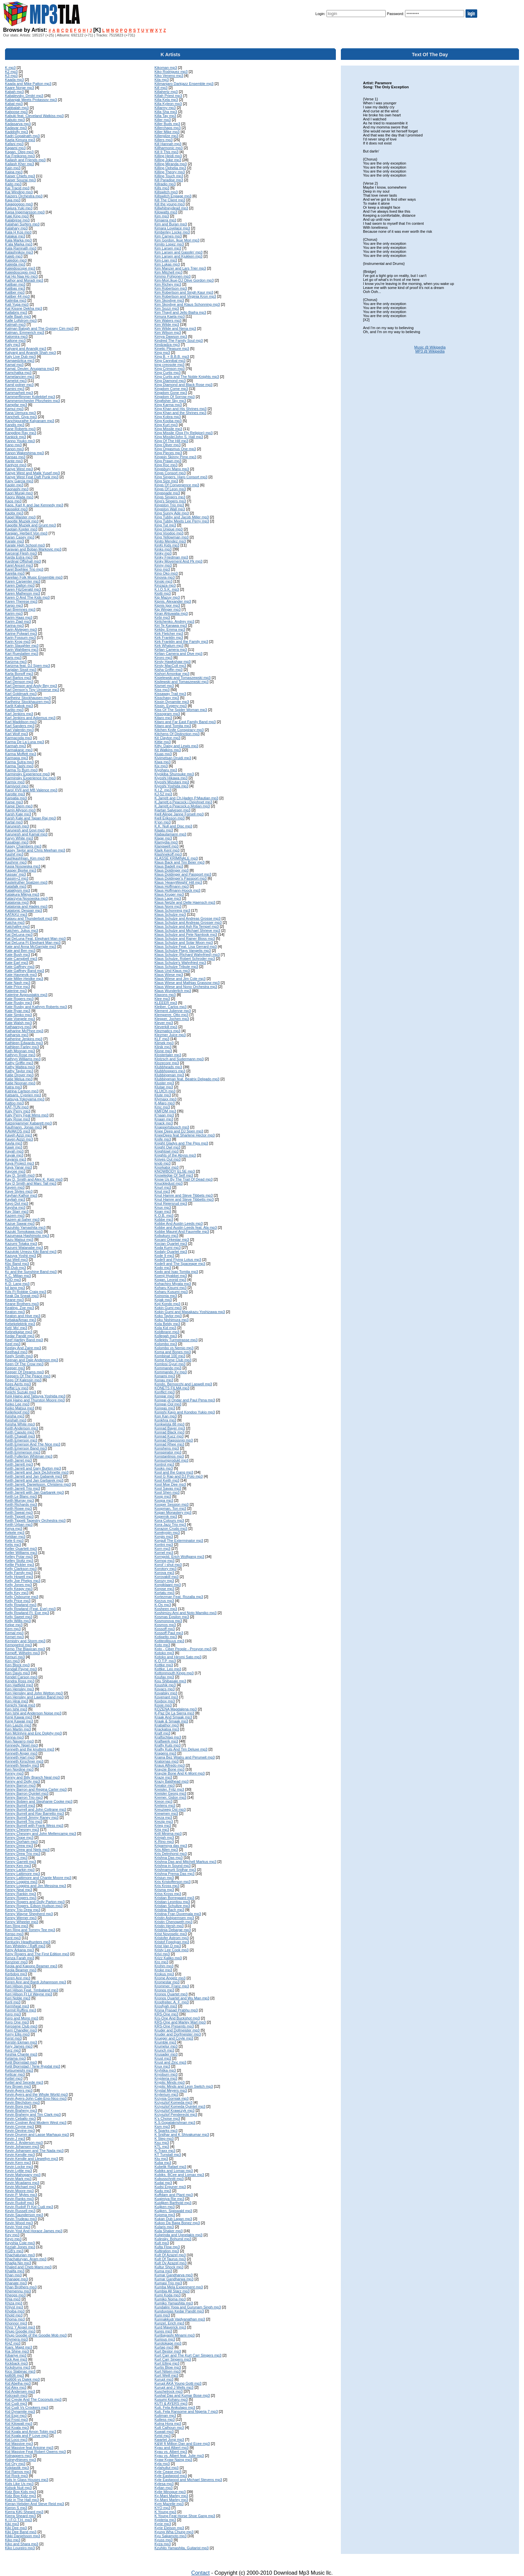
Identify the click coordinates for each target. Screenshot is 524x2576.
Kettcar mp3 (15, 2074)
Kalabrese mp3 (17, 220)
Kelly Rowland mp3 (20, 1605)
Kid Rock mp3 (16, 2476)
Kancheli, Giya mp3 (21, 417)
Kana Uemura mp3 (20, 413)
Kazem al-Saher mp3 (22, 1219)
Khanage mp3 (16, 2279)
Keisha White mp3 (20, 1424)
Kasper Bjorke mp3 (20, 870)
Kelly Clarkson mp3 (21, 1569)
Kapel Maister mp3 (20, 517)
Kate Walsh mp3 (18, 1023)
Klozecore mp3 (166, 1063)
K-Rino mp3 (164, 1842)
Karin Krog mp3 (17, 641)
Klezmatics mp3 (167, 1031)
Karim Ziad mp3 (18, 621)
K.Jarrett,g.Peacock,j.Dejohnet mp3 (183, 802)
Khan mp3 (13, 2275)
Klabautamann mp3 (170, 834)
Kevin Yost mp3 (17, 2227)
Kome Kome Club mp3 (172, 1360)
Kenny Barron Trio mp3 (24, 1797)
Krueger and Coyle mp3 (173, 2038)
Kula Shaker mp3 (168, 2231)
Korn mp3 (162, 1549)
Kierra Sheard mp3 (20, 2516)
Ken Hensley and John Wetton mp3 (34, 1693)
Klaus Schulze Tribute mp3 (176, 967)
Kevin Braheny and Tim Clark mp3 (33, 2114)
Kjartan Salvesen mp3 (172, 810)
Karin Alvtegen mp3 (21, 629)
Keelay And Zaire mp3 (23, 1348)
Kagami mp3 (15, 148)
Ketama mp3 (15, 2058)
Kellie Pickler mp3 (19, 1565)
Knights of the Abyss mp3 (175, 1155)
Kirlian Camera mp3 (170, 650)
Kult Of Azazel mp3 (170, 2255)
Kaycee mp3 (15, 1171)
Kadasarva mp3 (18, 124)
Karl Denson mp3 (19, 682)
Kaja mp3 (12, 200)
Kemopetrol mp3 (18, 1645)
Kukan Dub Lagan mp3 (173, 2219)
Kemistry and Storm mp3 (25, 1641)
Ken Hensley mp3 (19, 1689)
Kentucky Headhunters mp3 (27, 1942)
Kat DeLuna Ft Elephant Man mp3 (32, 942)
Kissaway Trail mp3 (170, 694)
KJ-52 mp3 (163, 794)
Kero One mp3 (17, 2022)
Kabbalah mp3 (17, 108)
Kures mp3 (163, 2331)
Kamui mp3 (14, 409)
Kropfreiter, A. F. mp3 (171, 2002)
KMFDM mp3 (165, 1111)
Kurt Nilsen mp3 (167, 2371)
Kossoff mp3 (164, 1629)
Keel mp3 (12, 1344)
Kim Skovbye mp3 (169, 300)
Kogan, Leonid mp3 (170, 1280)
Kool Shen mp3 (166, 1492)
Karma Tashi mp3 (19, 766)
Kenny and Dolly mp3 (22, 1781)
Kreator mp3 (164, 1785)
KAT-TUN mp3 (17, 1107)
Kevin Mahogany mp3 (22, 2175)
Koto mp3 (162, 1645)
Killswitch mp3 (166, 192)
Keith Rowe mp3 (18, 1508)
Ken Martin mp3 (18, 1729)
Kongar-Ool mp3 (167, 1404)
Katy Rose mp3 (17, 1119)
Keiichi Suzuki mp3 (20, 1392)
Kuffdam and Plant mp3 (173, 2195)
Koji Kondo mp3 (167, 1304)
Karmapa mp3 (16, 758)
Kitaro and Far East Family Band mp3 (185, 722)
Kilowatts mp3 (165, 212)
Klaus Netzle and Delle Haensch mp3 (184, 902)
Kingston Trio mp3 (169, 505)
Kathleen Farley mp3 (22, 1047)
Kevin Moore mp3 (19, 2191)
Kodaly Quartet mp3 (170, 1252)
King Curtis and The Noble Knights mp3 (186, 377)
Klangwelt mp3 (166, 846)
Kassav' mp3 (15, 874)
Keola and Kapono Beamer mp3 (31, 1966)
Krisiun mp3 (164, 1878)
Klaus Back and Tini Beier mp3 (179, 862)
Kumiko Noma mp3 (170, 2299)
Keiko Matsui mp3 (19, 1408)
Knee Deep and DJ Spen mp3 (178, 1131)
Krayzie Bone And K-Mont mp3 (179, 1773)
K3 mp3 (11, 76)
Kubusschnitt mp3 (168, 2179)
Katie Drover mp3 (19, 1075)
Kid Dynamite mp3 (20, 2411)
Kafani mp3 (14, 144)
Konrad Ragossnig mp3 (173, 1440)
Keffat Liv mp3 (16, 1388)
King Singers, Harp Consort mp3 (180, 477)
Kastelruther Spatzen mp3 (26, 882)
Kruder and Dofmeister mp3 (177, 2030)
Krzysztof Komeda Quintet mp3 (179, 2106)
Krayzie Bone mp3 (169, 1769)
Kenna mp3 (14, 1737)
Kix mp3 (161, 766)
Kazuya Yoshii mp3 (20, 1256)
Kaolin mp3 (14, 485)
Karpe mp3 (14, 802)
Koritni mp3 (163, 1545)
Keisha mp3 (14, 1416)
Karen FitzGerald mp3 (23, 589)
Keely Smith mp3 (19, 1356)
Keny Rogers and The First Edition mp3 (37, 1954)
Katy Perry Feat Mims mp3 (26, 1115)
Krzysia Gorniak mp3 (171, 2098)
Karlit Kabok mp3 (19, 706)
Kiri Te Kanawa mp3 (170, 625)
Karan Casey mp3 (19, 537)
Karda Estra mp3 (19, 557)
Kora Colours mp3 (169, 1520)
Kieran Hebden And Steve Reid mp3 (34, 2504)
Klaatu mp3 (163, 830)
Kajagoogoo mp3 (19, 204)
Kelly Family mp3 (19, 1573)
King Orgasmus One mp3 (175, 449)
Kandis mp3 (14, 425)
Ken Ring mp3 (16, 1926)
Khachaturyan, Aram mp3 (25, 2259)
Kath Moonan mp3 (20, 1051)
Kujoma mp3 (164, 2215)
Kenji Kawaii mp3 (19, 1721)
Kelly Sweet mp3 (18, 1617)
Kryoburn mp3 (165, 2074)
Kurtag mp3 (163, 2347)
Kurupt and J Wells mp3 (173, 2387)
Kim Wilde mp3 (166, 324)
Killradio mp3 (165, 184)
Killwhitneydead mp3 (171, 208)
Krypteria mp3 (165, 2078)
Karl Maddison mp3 (21, 722)
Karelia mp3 (15, 573)
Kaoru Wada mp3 (19, 497)
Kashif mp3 (14, 854)
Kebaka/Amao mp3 (20, 1320)
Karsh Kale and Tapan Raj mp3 (30, 818)
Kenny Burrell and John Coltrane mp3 (35, 1809)
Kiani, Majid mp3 (18, 2347)
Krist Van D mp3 (167, 1946)
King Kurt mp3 (166, 425)
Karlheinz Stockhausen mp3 (28, 698)
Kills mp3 (161, 188)
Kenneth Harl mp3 (20, 1757)
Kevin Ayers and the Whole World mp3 (36, 2094)
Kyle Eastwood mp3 (170, 2476)
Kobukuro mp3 (166, 1235)
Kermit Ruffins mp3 (20, 2010)
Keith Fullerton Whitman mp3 (28, 1456)
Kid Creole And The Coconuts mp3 (33, 2399)
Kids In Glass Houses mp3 (26, 2480)
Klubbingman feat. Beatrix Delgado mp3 (186, 1079)
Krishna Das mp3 (168, 1858)
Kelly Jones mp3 (18, 1585)
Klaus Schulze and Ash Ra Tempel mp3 (186, 926)
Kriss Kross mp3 (167, 1894)
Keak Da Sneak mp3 (22, 1296)
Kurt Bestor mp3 (167, 2351)
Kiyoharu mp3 (165, 770)
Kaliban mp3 (15, 284)
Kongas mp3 (164, 1408)
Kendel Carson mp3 (21, 1677)
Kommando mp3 (167, 1368)
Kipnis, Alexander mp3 (172, 601)
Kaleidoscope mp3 (20, 268)
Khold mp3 (14, 2315)
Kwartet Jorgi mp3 (169, 2440)
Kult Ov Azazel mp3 (170, 2263)
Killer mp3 (162, 120)
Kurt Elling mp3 (166, 2363)
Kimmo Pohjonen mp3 (172, 276)
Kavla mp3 (13, 1143)
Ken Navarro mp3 (19, 1741)
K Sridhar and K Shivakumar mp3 (181, 2135)
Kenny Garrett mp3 (20, 1862)
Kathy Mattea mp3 (20, 1067)
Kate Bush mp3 (17, 955)
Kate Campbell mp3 (21, 959)
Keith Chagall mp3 (20, 1436)
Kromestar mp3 (166, 1982)
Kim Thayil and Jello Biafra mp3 (180, 312)
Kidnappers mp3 (18, 2456)
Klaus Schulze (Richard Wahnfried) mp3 (187, 955)
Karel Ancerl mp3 (19, 565)
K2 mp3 (11, 72)
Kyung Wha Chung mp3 (173, 2532)
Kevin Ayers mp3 (18, 2090)
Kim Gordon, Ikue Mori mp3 (177, 240)
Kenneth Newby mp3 (22, 1765)
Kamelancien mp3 (19, 377)
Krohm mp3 (163, 1966)
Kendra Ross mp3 (19, 1681)
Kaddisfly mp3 (16, 132)
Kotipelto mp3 (165, 1637)
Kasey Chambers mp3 (23, 846)
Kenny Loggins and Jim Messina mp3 (35, 1886)
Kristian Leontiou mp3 (172, 1902)
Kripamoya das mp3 (170, 1846)
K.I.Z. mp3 (162, 790)
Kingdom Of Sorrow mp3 (174, 397)
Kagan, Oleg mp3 (19, 152)
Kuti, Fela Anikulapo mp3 (174, 2407)
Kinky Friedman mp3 (171, 557)
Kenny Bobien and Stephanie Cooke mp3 (39, 1801)
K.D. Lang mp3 (17, 1284)
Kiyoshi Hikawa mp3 (170, 778)
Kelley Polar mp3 (19, 1557)
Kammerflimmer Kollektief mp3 (30, 397)
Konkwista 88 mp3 (169, 1424)
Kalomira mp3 (16, 336)
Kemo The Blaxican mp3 (25, 1649)
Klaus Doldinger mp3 (171, 870)
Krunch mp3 (164, 2050)
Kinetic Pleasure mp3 (171, 348)
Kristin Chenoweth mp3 (173, 1922)
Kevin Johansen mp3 (22, 2147)
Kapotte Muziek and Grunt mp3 (30, 525)
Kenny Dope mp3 (19, 1838)
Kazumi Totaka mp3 (21, 1244)
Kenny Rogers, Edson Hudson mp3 (33, 1906)
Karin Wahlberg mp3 (21, 650)
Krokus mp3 (164, 1974)
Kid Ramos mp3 (18, 2472)
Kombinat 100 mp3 (169, 1356)
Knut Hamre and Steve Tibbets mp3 (183, 1195)
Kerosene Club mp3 (21, 2026)
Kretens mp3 (164, 1805)
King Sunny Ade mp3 (171, 513)
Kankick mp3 (15, 437)
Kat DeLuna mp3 (19, 934)
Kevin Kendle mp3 (20, 2155)
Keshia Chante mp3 (21, 2054)
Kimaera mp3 (165, 220)
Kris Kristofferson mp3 (172, 1882)
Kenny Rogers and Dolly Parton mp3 (35, 1902)
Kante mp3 (14, 461)
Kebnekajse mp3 (18, 1332)
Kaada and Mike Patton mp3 (28, 84)
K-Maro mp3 (164, 1103)
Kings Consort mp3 (170, 473)
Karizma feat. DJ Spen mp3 (27, 666)
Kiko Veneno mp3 (168, 76)
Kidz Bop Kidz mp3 (20, 2496)
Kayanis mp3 (15, 1159)
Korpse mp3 (164, 1589)
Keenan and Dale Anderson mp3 (31, 1360)
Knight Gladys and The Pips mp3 (181, 1143)
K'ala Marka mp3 (18, 244)
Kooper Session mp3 (171, 1504)
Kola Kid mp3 (165, 1328)
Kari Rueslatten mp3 (21, 654)
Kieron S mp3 (16, 2508)
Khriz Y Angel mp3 (20, 2327)
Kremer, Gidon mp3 (170, 1797)
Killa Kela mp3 (166, 100)
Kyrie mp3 (162, 2524)
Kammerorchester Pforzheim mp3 (32, 401)
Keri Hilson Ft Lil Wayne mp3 (28, 1994)
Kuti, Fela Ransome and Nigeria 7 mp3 (186, 2411)
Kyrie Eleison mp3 (169, 2528)
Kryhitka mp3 (165, 2070)
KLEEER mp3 (165, 1003)
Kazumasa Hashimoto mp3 (27, 1235)
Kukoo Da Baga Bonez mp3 (177, 2223)
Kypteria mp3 (165, 2520)
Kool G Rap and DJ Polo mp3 (178, 1476)
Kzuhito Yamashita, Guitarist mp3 (181, 2548)
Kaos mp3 (13, 501)
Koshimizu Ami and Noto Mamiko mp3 (185, 1613)
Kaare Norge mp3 (19, 88)
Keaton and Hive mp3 (22, 1316)
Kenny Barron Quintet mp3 (26, 1793)
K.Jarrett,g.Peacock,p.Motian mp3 (182, 806)
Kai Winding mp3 (19, 192)
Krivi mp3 (162, 1954)
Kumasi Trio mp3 (168, 2283)
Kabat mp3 (14, 104)
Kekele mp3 (14, 1532)
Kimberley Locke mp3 (172, 232)
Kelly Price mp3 (17, 1601)
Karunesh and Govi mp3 (25, 830)
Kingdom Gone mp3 (170, 393)
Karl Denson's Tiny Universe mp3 (32, 690)
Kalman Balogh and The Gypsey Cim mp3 (39, 328)
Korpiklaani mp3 (167, 1585)
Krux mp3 (162, 2066)
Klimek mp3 (163, 1043)
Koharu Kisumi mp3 (170, 1288)
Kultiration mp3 (166, 2251)
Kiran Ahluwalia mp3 (171, 613)
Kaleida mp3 (15, 264)
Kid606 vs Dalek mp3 (22, 2379)
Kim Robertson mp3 (170, 288)
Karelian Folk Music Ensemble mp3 (33, 577)
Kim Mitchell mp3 (168, 272)
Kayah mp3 (14, 1151)
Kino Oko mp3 (166, 573)
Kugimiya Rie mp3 (169, 2199)
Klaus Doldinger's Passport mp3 (180, 878)
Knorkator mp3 (166, 1167)
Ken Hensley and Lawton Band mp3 (34, 1697)
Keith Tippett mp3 (19, 1516)
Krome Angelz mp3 (169, 1978)
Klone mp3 (163, 1051)
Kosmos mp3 (165, 1625)
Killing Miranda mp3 (170, 164)
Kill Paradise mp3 (168, 180)
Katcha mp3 (15, 922)
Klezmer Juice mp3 (170, 1035)
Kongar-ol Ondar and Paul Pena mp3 (184, 1400)
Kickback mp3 (16, 2363)
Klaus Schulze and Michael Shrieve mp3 (187, 930)
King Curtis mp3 (167, 373)
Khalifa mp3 (14, 2271)
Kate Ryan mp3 (17, 1011)
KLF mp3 (161, 1039)
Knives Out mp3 (167, 1159)
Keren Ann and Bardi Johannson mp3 (35, 1982)
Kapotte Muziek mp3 (21, 521)
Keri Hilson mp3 (18, 1986)
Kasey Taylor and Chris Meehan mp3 (35, 850)
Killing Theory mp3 (169, 172)
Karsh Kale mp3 (18, 814)
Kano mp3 (13, 445)
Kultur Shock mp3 (168, 2267)
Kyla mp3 (162, 2464)
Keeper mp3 (15, 1368)
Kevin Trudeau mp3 (21, 2219)
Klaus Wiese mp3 (168, 975)
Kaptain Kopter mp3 (21, 529)
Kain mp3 (12, 168)
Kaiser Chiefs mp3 (20, 176)
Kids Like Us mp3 (19, 2484)
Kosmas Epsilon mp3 (171, 1617)
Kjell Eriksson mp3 (169, 818)
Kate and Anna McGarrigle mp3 (30, 947)
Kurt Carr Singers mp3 (172, 2359)
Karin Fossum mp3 (20, 637)
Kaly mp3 (12, 344)
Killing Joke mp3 (167, 160)
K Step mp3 (163, 2139)
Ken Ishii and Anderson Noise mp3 (33, 1713)
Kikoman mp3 (165, 68)
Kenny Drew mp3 (19, 1846)
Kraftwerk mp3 (166, 1741)
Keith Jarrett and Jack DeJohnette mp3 (37, 1472)
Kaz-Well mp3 (16, 1260)
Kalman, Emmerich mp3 (24, 332)
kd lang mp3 (15, 1288)
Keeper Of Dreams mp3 (24, 1372)
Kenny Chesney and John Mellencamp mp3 (40, 1833)
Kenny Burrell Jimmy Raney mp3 (31, 1817)
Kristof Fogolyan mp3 (171, 1942)
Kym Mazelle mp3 (168, 2504)
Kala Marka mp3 (18, 240)
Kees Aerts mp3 (18, 1384)
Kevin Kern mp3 (18, 2163)
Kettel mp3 (14, 2078)
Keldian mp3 (15, 1536)
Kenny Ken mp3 (18, 1866)
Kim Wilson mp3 (167, 332)
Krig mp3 (161, 1829)
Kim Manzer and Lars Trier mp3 (180, 268)
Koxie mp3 (163, 1705)
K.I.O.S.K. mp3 (166, 589)
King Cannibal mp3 (169, 361)
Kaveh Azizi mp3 (18, 1135)
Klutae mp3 (163, 1087)
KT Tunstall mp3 (167, 2155)
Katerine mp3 (16, 991)
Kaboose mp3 (16, 112)
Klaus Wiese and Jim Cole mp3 (180, 979)
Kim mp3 (161, 216)
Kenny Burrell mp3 (20, 1805)
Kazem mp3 (15, 1215)
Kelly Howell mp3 (19, 1577)
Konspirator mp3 (167, 1452)
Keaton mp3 (15, 1312)
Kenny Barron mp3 (20, 1785)
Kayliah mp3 (15, 1199)
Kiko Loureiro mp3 (20, 2548)
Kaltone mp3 (15, 340)
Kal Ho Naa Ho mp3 (21, 276)
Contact (200, 2573)
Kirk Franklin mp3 (168, 637)
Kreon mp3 (163, 1801)
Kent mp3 (13, 1938)
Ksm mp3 (162, 2126)
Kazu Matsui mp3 (19, 1239)
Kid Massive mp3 (19, 2444)
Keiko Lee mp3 (17, 1404)
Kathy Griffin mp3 (19, 1063)
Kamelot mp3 (16, 381)
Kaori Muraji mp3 (19, 493)
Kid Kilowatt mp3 (18, 2423)
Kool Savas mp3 (167, 1488)
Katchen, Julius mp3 (21, 930)
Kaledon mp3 (16, 260)
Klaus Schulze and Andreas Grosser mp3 (188, 922)
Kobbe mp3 (163, 1219)
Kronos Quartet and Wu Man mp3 (181, 1998)
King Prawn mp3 (167, 461)
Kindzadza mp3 (167, 344)
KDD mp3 (13, 1280)
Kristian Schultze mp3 (172, 1906)
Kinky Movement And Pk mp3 (178, 561)
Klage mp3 (163, 838)
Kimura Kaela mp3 (169, 316)
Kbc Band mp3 (17, 1264)
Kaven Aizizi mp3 (19, 1139)
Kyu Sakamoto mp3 (170, 2536)
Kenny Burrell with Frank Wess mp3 (34, 1825)
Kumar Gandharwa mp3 (173, 2279)
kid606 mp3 (14, 2375)
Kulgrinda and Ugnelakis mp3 (178, 2235)
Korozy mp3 (164, 1581)
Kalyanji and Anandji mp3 (25, 348)
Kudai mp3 (163, 2183)
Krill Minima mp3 (167, 1833)
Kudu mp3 (162, 2191)
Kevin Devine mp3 (20, 2130)
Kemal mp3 (14, 1633)
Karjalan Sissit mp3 (20, 670)
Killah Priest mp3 (168, 96)
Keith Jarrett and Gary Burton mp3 (33, 1468)
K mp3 (10, 68)
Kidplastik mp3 (17, 2468)
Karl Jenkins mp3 (19, 714)
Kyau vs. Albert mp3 (170, 2452)
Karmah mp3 (15, 746)
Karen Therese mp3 (21, 601)
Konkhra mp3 (165, 1420)
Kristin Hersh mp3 (168, 1926)
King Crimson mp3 (169, 369)
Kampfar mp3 (16, 405)
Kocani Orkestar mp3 (171, 1239)
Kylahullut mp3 (166, 2468)
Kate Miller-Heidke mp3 (24, 979)
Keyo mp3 (13, 2239)
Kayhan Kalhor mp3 (21, 1195)
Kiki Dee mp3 (16, 2528)
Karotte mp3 (15, 794)
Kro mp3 (161, 1962)
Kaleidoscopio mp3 (20, 272)
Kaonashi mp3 (16, 489)
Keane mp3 (14, 1300)
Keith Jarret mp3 (18, 1460)
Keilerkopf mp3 (17, 1412)
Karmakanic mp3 (19, 750)
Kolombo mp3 (165, 1344)
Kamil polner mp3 (19, 385)
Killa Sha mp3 (165, 112)
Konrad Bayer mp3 (169, 1428)
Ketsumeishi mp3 (19, 2070)
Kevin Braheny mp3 (21, 2110)
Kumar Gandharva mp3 (173, 2275)
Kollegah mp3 (165, 1336)
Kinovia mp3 (164, 577)
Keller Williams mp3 (21, 1553)
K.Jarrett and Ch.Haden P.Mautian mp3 (186, 798)
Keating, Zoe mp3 (19, 1308)
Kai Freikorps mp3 (20, 156)
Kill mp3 (160, 88)
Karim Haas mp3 (18, 617)
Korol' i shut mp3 (168, 1565)
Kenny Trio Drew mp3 (22, 1910)
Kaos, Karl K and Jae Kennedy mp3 (34, 505)
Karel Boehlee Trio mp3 (24, 569)
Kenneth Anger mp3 (21, 1753)
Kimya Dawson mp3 (170, 336)
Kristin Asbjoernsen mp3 (174, 1918)
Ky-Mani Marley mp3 (171, 2496)
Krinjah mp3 (164, 1838)
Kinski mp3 (163, 581)
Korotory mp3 (165, 1569)
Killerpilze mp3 (166, 136)
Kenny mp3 (14, 1773)
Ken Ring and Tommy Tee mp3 (30, 1930)
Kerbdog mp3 (16, 1974)
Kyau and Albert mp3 (171, 2448)
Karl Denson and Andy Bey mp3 (31, 686)
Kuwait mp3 (163, 2432)
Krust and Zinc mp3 (170, 2062)
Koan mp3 (162, 1211)
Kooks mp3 (163, 1468)
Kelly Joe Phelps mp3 (22, 1581)
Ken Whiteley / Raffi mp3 (25, 1946)
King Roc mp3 (165, 465)
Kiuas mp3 (163, 754)
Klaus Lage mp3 (167, 898)
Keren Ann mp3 (17, 1978)
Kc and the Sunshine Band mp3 (31, 1272)
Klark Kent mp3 (166, 850)
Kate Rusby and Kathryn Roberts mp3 (36, 1007)
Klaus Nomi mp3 (167, 906)
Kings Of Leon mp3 (170, 489)
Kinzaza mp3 (165, 585)
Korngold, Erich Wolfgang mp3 (179, 1557)
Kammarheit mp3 (19, 393)
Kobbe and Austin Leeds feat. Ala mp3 (185, 1227)
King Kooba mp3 (167, 421)
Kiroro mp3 (163, 658)
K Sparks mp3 (165, 2130)
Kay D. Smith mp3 (20, 1175)
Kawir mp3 (13, 1147)
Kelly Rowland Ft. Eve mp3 (27, 1613)
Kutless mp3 (164, 2419)
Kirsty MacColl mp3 (170, 666)
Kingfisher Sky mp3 (170, 401)
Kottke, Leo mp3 (167, 1669)
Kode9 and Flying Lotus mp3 (177, 1260)
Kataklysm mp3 (17, 890)
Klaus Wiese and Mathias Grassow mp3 (187, 983)
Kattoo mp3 (14, 1103)
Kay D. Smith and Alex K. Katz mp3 (33, 1179)
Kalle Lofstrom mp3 (21, 320)
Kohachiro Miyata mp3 (172, 1284)
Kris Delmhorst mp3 (170, 1854)
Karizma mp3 (16, 662)
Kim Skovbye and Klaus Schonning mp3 (187, 304)
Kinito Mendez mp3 (170, 541)
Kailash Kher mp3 (19, 164)
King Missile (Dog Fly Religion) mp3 (183, 433)
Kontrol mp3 (164, 1464)
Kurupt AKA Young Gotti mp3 (178, 2383)
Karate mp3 (14, 541)
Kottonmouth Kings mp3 (173, 1673)
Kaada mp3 (14, 80)
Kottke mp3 (163, 1665)
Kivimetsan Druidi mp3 (172, 758)
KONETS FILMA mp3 (171, 1388)
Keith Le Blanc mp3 (21, 1496)
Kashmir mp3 (16, 862)
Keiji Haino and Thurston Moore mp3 (35, 1400)
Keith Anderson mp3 (21, 1428)
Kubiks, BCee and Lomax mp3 (179, 2175)
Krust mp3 (162, 2058)
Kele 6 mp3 (14, 1541)
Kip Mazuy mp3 (167, 597)
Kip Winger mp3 (167, 609)
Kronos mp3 (164, 1990)
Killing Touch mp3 (168, 176)
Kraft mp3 (162, 1733)
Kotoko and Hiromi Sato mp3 (178, 1657)
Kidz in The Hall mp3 (22, 2500)
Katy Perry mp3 (17, 1111)
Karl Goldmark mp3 (21, 694)
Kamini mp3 (14, 389)
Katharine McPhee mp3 (24, 1031)
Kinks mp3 (162, 549)
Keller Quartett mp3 (21, 1549)
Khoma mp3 (15, 2319)
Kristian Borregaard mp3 (174, 1898)
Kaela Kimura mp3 (20, 140)
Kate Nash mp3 (17, 983)
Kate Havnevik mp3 (21, 975)
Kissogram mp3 (167, 714)
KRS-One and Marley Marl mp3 (180, 2022)
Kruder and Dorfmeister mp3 (177, 2034)
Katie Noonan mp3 (20, 1083)
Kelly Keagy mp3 (19, 1589)
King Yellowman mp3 (171, 537)
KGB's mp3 (14, 2251)
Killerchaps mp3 (167, 128)
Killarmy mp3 (165, 108)
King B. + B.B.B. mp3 (171, 357)
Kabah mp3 (14, 92)
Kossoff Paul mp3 (168, 1633)
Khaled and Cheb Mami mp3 (28, 2267)
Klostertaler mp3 (167, 1055)
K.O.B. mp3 (163, 1215)
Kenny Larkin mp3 (20, 1870)
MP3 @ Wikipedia (430, 351)
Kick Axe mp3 (16, 2359)
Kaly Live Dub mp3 (20, 357)
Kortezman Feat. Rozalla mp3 (178, 1597)
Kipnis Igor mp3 (167, 605)
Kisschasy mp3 (166, 698)
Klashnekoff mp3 (168, 854)
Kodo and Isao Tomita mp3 (176, 1272)
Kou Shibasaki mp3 (170, 1681)
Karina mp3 (14, 625)
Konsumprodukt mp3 (171, 1460)
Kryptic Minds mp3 (169, 2082)
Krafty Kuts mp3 (167, 1745)
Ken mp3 (12, 1661)
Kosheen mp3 (165, 1609)
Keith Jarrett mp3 (19, 1464)
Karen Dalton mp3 (20, 585)
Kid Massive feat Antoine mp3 (29, 2448)
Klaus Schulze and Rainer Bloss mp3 (184, 938)
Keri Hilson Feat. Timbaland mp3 (31, 1990)
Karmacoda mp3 (18, 738)
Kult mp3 (161, 2243)
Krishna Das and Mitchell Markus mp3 (185, 1862)
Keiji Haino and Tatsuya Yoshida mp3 (35, 1396)
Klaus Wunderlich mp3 (172, 991)
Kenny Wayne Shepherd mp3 (29, 1914)
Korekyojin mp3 (167, 1532)
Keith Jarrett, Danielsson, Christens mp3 (38, 1484)
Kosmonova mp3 (168, 1621)
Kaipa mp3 (14, 172)
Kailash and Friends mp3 (25, 160)
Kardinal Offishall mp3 (23, 561)
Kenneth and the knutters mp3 (29, 1749)
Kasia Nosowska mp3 (22, 866)
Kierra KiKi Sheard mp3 (24, 2512)
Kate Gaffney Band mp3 (24, 971)
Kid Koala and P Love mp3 (26, 2436)
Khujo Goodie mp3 (20, 2331)
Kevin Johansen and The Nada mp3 (34, 2151)
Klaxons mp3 (165, 995)
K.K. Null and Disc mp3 (173, 826)
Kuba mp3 (162, 2163)
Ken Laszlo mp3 (18, 1725)
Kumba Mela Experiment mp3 (178, 2287)
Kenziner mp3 (16, 1962)
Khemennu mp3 (18, 2291)
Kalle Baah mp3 (18, 316)
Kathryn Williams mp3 (22, 1059)
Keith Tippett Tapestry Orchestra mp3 (35, 1520)
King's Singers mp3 (170, 501)
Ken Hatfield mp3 (19, 1685)
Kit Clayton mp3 (167, 738)
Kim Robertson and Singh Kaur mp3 (183, 292)
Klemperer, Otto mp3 (171, 1015)
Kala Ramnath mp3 (20, 248)
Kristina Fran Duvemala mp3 (177, 1914)
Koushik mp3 (165, 1685)
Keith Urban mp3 (19, 1524)
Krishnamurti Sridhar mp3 (175, 1870)
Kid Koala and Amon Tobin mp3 (30, 2432)
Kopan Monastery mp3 (172, 1512)
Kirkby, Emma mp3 (169, 629)
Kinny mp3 (163, 565)
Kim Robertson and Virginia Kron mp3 (185, 296)
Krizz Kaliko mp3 (168, 1958)
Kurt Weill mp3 (166, 2375)
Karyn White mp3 (19, 838)
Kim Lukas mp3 (167, 264)
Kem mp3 (13, 1629)
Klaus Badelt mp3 (168, 866)
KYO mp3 (162, 2508)
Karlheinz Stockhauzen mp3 (28, 702)
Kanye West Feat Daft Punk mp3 (31, 477)
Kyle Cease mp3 (167, 2472)
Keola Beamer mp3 (20, 1970)
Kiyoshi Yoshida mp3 (171, 786)
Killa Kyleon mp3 (168, 104)
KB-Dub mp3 (15, 1268)
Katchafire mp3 (17, 926)
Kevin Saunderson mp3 (24, 2215)
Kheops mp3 (15, 2295)
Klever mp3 (163, 1023)
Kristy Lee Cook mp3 (171, 1950)
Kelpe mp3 (14, 1625)
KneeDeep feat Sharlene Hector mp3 (184, 1135)
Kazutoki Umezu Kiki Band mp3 (30, 1252)
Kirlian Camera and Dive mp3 (178, 654)
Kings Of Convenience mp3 (176, 485)
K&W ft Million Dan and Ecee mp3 (182, 2444)
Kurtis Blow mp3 (167, 2367)
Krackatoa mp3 (166, 1729)
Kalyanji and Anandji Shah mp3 (30, 353)
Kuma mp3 (163, 2271)
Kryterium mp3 (166, 2094)
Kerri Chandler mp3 (21, 2030)
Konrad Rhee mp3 (169, 1444)
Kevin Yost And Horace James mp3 (33, 2231)
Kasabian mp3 (16, 842)
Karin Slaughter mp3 (21, 645)
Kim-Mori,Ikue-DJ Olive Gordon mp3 (184, 280)
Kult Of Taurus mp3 (170, 2259)
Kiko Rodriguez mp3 (170, 72)
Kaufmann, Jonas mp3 (23, 1127)
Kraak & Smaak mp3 (171, 1721)
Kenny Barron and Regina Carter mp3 (36, 1789)
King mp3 (162, 353)
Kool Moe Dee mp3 (170, 1484)
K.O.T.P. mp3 (165, 1661)
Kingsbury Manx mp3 (171, 469)
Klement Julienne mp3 (172, 1011)
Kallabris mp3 (16, 312)
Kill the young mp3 (169, 204)
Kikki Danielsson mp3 (22, 2536)
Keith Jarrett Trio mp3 (22, 1488)
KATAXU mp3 (16, 914)
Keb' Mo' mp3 (16, 1328)
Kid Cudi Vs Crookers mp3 (26, 2407)
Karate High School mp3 (25, 545)
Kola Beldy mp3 (167, 1324)
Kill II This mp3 (166, 152)
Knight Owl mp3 (167, 1147)
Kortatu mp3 (164, 1593)
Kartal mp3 (14, 822)
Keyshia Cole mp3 (20, 2243)
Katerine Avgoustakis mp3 (26, 995)
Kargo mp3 (14, 605)
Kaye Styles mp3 (19, 1191)
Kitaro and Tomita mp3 (172, 726)
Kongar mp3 (164, 1396)
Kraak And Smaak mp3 (173, 1717)
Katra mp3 (13, 1087)
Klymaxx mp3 (165, 1099)
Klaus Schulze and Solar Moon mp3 (183, 942)
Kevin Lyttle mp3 (18, 2171)
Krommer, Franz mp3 (171, 1986)
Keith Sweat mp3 (19, 1512)
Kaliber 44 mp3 (17, 296)
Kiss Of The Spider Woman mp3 (180, 710)
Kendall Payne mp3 (21, 1669)
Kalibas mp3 (15, 288)
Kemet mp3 (14, 1637)
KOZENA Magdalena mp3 (175, 1709)
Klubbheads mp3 (168, 1067)
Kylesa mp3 (163, 2484)
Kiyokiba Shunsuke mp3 (174, 774)
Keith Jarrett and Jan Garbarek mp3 (34, 1480)
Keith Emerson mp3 (21, 1440)
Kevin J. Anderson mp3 (24, 2143)
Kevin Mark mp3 (18, 2179)
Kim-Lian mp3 (165, 260)
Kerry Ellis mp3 (17, 2034)
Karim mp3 (14, 613)
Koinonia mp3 (165, 1296)
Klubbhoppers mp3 (169, 1071)
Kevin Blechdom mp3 (22, 2102)
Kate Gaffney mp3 (19, 967)
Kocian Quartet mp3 (170, 1244)
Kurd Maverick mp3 (170, 2327)
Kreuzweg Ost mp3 (170, 1809)
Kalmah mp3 (15, 324)
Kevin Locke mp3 (19, 2167)
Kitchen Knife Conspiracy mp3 (179, 730)
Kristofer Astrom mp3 (171, 1938)
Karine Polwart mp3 (21, 633)
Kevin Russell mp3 (20, 2211)
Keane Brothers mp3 (22, 1304)
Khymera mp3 (16, 2339)
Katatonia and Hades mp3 (26, 906)
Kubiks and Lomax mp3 (173, 2171)
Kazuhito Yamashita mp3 (25, 1227)
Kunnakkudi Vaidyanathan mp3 (179, 2319)
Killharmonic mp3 (168, 148)
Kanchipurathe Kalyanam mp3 (29, 421)
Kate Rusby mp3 (18, 1003)
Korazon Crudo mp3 (170, 1528)
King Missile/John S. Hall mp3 (178, 437)
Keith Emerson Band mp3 (26, 1448)
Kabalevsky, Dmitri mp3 (24, 96)
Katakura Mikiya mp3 (22, 894)
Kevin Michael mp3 (20, 2187)
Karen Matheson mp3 (22, 593)
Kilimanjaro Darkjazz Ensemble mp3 (184, 84)
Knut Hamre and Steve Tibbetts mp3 (184, 1199)
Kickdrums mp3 (17, 2367)
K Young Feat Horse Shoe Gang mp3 (184, 2516)
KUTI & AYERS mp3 (170, 2403)
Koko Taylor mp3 (168, 1316)
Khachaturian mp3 (20, 2255)
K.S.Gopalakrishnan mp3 (174, 2122)
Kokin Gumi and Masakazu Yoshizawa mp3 (189, 1312)
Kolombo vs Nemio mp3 (173, 1348)
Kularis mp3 (164, 2227)
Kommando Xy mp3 (170, 1372)
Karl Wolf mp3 (16, 734)
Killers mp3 (163, 140)
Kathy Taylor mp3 (19, 1071)
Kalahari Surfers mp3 (22, 224)
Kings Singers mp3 (169, 497)
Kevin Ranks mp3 (19, 2199)
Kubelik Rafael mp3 (170, 2167)
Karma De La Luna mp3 (24, 742)
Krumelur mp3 (165, 2046)
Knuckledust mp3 (168, 1183)
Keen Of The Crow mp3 (24, 1364)
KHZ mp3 (12, 2343)
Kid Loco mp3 (16, 2440)
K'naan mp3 (164, 1115)
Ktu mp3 (161, 2159)
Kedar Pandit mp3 (19, 1336)
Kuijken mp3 (164, 2207)
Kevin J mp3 (15, 2139)
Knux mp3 (162, 1207)
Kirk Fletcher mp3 (168, 633)
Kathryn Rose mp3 (20, 1055)
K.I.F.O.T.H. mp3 (18, 2520)
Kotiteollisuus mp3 (169, 1641)
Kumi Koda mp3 (167, 2295)
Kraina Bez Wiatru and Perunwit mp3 (184, 1757)
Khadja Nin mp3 (18, 2263)
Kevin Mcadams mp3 (22, 2183)
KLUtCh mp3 (164, 1091)
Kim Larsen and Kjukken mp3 (178, 256)
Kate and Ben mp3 (20, 951)
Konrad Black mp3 (169, 1432)
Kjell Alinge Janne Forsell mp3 (179, 814)
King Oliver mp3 (167, 445)
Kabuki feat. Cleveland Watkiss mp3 (34, 116)
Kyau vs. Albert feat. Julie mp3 (179, 2456)
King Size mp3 (166, 481)
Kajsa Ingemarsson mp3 (25, 212)
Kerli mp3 (12, 2002)
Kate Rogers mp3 (19, 999)
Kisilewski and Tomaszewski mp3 (181, 682)
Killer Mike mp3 (166, 132)
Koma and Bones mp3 (172, 1352)
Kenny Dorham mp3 (21, 1842)
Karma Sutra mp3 (19, 762)
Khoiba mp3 (15, 2311)
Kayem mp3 (15, 1187)
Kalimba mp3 (15, 300)
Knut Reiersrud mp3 (170, 1203)
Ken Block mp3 (17, 1665)
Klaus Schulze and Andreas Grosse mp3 (187, 918)
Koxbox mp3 (164, 1701)
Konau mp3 (163, 1380)
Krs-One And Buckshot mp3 (177, 2018)
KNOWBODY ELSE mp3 (174, 1171)
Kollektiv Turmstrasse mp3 (176, 1340)
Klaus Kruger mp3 (169, 894)
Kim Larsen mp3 (167, 248)
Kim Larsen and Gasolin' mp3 (178, 252)
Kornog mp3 (164, 1561)
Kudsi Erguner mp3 (170, 2187)
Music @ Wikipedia (430, 347)
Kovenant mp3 (166, 1697)
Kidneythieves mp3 (20, 2460)
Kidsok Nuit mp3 (18, 2488)
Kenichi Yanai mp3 (20, 1705)
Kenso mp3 (14, 1934)
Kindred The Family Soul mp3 (178, 340)
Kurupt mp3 (163, 2379)
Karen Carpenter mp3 (22, 581)
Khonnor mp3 (16, 2323)
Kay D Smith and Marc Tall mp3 (30, 1183)
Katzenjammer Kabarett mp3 (28, 1123)
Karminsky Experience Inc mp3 (30, 778)
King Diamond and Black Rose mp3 (183, 385)
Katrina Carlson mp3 (21, 1091)
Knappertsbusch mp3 (171, 1127)
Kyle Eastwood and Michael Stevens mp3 (188, 2480)
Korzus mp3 (164, 1601)
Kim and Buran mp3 (170, 224)
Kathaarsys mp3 (18, 1027)
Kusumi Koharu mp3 (171, 2399)
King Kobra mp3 (167, 417)
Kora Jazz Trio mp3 (170, 1524)
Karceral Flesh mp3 (21, 553)
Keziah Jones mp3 (20, 2247)
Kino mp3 (162, 569)
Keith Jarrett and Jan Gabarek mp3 (33, 1476)
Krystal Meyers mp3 (170, 2090)
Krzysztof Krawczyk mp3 (174, 2110)
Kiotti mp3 (162, 593)
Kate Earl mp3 (16, 963)
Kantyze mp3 (15, 465)
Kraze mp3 (163, 1777)
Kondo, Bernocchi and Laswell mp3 (183, 1384)
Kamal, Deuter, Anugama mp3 (29, 369)
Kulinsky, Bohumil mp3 (172, 2239)
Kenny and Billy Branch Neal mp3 (32, 1777)
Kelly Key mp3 (16, 1593)
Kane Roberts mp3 (20, 429)
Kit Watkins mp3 (167, 750)
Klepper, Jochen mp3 (171, 1019)
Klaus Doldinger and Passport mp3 (182, 874)
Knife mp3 (162, 1139)
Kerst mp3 (13, 2038)
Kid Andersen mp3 (20, 2391)
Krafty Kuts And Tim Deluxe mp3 (180, 1749)
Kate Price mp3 (17, 987)
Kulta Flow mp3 (167, 2247)
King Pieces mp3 (168, 453)
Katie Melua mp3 (19, 1079)
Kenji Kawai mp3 (18, 1717)
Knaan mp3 (163, 1119)
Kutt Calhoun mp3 (169, 2427)
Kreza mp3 (163, 1817)
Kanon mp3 (14, 449)
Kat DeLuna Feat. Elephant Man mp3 (35, 938)
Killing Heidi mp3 (168, 156)
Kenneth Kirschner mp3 (24, 1761)
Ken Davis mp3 (17, 1673)
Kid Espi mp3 (16, 2415)
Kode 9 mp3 (164, 1256)
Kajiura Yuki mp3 (18, 208)
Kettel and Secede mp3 (24, 2082)
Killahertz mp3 (166, 92)
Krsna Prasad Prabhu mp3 (176, 2010)
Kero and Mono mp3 (21, 2018)
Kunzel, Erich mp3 (169, 2323)
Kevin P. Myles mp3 (21, 2195)
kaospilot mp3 (16, 509)
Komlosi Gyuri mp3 (169, 1364)
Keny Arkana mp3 (19, 1950)
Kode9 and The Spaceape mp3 (179, 1264)
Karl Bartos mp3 (18, 678)
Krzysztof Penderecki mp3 (175, 2114)
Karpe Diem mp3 (19, 806)
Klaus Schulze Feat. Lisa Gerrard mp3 (185, 947)
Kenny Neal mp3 (18, 1890)
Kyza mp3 (162, 2544)
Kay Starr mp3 (16, 1211)
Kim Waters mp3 (167, 320)
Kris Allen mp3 (166, 1850)
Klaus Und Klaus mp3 (172, 971)
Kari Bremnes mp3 (20, 609)
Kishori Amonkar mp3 (171, 674)
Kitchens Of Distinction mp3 (177, 734)
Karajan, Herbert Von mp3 (26, 533)
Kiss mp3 (161, 690)
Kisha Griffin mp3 (168, 670)
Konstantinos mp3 (169, 1456)
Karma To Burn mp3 (21, 770)
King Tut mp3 (165, 525)
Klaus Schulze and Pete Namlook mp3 (185, 934)
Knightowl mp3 (166, 1151)
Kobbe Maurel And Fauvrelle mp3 (181, 1231)
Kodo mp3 (162, 1268)
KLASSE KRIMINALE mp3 (176, 858)
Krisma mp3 (164, 1890)
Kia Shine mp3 (17, 2351)
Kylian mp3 (163, 2488)
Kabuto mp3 (15, 120)
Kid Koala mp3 (17, 2427)
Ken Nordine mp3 (19, 1769)
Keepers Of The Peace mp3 (27, 1376)
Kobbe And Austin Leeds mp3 (178, 1223)
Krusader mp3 (165, 2054)
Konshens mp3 (166, 1448)
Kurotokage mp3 (167, 2343)
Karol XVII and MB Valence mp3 (31, 790)
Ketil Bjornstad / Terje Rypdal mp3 (32, 2066)
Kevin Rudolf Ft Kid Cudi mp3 (29, 2207)
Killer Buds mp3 (167, 124)
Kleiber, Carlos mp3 (170, 1007)
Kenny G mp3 (16, 1858)
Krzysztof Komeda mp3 (173, 2102)
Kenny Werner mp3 (21, 1918)
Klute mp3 (162, 1095)
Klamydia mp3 (166, 842)
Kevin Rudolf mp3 (19, 2203)
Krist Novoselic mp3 (170, 1934)
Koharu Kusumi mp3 (171, 1292)
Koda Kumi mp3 (167, 1248)
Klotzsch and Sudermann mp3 (179, 1059)
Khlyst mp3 (14, 2307)
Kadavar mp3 (16, 128)
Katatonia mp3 (17, 902)
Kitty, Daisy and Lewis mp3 (176, 746)
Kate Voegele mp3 (20, 1019)
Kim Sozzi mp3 (166, 308)
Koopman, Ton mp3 (170, 1508)
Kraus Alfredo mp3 (169, 1765)
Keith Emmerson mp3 (22, 1452)
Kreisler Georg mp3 (170, 1793)
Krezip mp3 (163, 1821)
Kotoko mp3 (164, 1653)
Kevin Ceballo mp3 (20, 2118)
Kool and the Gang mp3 (173, 1472)
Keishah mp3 (15, 1420)
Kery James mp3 (19, 2046)
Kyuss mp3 (163, 2540)
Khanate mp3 (16, 2283)
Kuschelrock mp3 (168, 2391)
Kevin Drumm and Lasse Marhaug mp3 (37, 2135)
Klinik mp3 (162, 1047)
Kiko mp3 (12, 2540)
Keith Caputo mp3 (19, 1432)
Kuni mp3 (162, 2315)
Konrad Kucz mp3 (168, 1436)
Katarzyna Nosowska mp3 (26, 898)
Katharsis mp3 (16, 1035)
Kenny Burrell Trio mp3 (23, 1821)
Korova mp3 (164, 1573)
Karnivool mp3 (16, 786)
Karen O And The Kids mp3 (27, 597)
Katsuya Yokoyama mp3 (24, 1099)
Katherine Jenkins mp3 (23, 1039)
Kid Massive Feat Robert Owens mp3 (35, 2452)
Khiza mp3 (13, 2303)
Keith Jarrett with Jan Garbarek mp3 (34, 1492)
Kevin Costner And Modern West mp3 (36, 2122)
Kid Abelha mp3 (18, 2383)
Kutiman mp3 (165, 2415)
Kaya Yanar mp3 (18, 1167)
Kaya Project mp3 (19, 1163)
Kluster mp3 (164, 1083)
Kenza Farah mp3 (19, 1958)
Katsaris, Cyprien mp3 (23, 1095)
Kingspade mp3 (167, 493)
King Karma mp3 (168, 405)
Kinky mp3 (162, 553)
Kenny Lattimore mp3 (22, 1874)
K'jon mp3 (162, 822)
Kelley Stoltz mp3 (19, 1561)
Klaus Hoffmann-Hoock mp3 (177, 890)
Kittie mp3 (162, 742)
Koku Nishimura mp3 (171, 1320)
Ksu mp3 (161, 2143)
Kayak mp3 (14, 1155)
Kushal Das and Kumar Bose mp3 (182, 2395)
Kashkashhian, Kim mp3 (25, 858)
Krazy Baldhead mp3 (171, 1781)
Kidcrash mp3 (16, 2395)
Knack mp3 (163, 1123)
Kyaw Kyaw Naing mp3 (173, 2460)
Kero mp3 (13, 2014)
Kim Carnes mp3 (168, 236)
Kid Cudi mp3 (16, 2403)
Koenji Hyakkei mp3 (170, 1276)
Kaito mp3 (13, 184)
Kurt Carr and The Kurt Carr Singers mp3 (187, 2355)
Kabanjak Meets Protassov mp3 (31, 100)
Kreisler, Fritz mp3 (169, 1789)
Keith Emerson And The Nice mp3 (32, 1444)
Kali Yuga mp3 (17, 304)
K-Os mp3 (162, 1605)
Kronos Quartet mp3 (170, 1994)
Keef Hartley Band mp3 (24, 1340)
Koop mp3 (162, 1496)
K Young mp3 (165, 2512)
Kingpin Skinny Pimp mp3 (175, 457)
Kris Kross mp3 (166, 1886)
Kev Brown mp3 (18, 2086)
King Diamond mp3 (170, 381)
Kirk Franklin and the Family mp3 (181, 641)
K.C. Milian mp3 (18, 1276)
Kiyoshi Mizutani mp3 (171, 782)
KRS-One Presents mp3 (174, 2026)
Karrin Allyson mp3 (20, 810)
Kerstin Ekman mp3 (21, 2042)
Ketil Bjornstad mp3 (21, 2062)
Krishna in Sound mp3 (172, 1866)
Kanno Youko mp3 (20, 441)
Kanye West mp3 (19, 469)
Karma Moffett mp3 (20, 754)
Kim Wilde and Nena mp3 (175, 328)
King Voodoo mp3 (168, 533)
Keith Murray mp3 (19, 1500)
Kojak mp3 (163, 1300)
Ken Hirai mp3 (16, 1701)
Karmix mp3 (15, 782)
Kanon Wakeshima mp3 (24, 453)
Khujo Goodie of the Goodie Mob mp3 (36, 2335)
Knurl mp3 (162, 1187)
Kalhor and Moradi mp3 (24, 280)
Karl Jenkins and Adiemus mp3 (30, 718)
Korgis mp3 (163, 1536)
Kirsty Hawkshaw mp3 (172, 662)
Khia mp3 (12, 2299)
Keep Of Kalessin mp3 (23, 1380)
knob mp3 (162, 1163)
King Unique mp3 (168, 529)
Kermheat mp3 (17, 2006)
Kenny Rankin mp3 (20, 1894)
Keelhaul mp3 (16, 1352)
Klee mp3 (162, 999)
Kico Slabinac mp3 (20, 2371)
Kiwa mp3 (162, 762)
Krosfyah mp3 (165, 2006)
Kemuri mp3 (15, 1657)
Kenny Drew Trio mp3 (22, 1854)
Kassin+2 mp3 (16, 878)
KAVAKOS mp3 (17, 1131)
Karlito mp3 (14, 710)
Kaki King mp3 (17, 216)
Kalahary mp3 (16, 228)
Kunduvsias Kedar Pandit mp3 (179, 2311)
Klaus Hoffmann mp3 (171, 886)
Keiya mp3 (13, 1528)
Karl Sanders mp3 (19, 726)
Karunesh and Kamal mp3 (26, 834)
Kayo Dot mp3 (16, 1203)
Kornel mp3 (163, 1553)
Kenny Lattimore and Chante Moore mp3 (38, 1878)
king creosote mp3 (169, 365)
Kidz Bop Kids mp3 (20, 2492)
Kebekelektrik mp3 (20, 1324)
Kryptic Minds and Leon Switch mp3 (183, 2086)
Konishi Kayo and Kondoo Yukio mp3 (184, 1412)
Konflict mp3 (164, 1392)
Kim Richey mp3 (167, 284)
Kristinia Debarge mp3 (172, 1930)
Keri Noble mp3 (17, 1998)
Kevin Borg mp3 (18, 2106)
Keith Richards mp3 (21, 1504)
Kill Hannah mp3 (167, 144)
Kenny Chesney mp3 (22, 1829)
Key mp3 (12, 2235)
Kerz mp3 (13, 2050)
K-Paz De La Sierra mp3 (174, 1713)
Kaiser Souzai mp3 (20, 180)
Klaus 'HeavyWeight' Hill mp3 (178, 882)
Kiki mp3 (12, 2524)
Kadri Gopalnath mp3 (22, 136)
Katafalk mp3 (15, 886)
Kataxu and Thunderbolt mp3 (28, 918)
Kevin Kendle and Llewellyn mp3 (31, 2159)
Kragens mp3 (165, 1753)
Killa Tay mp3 (165, 116)
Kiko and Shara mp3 (21, 2544)
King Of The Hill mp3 (171, 441)
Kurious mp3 (164, 2339)
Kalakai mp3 (15, 236)
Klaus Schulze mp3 (170, 914)
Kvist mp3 (162, 2436)
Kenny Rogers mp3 (20, 1898)
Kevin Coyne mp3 (19, 2126)
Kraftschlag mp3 (167, 1737)
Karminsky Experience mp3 (27, 774)
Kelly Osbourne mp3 (21, 1597)
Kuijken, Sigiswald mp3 (173, 2211)
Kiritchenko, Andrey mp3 (174, 621)
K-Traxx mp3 (164, 2151)
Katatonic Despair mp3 (23, 910)
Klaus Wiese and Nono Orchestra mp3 (185, 987)
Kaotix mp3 (14, 513)
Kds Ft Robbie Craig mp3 (25, 1292)
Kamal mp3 (14, 365)
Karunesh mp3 (17, 826)
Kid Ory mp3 (15, 2464)
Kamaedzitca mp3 (19, 361)
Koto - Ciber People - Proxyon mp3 (183, 1649)
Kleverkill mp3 (165, 1027)
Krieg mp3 (162, 1825)
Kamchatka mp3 (18, 373)
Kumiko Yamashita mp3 (173, 2303)
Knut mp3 (162, 1191)
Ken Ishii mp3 (16, 1709)
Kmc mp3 (162, 1107)
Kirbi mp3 (162, 617)
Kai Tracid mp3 (17, 188)
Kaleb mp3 (14, 256)
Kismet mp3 (164, 686)
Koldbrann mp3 (166, 1332)
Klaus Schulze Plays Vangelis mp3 (182, 951)
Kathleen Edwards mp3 (24, 1043)
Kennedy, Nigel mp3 (21, 1745)
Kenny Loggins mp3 (21, 1882)
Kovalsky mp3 (165, 1693)
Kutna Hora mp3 (167, 2423)
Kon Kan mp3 (165, 1416)
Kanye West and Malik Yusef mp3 (32, 473)
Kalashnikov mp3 (19, 252)
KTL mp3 (161, 2147)
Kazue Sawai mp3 (20, 1223)
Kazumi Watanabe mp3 (24, 1248)
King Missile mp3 (168, 429)
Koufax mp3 (164, 1677)
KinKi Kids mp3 (166, 545)
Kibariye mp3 (15, 2355)
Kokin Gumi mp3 (167, 1308)
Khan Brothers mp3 (21, 2287)
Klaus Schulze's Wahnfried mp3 (180, 963)
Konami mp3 (164, 1376)
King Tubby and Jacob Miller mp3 (181, 517)
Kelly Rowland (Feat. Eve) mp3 (30, 1609)
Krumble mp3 (165, 2042)
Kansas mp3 (15, 457)
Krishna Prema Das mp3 (174, 1874)
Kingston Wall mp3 (169, 509)
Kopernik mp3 (165, 1516)
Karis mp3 (13, 658)
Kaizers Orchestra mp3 (23, 196)
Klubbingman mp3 (169, 1075)
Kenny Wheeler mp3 (21, 1922)
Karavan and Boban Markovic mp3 (33, 549)
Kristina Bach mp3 (169, 1910)
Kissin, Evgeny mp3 (170, 706)
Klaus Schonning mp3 (172, 910)
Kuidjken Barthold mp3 (172, 2203)
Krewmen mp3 (166, 1813)
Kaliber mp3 (15, 292)
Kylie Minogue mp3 (170, 2492)
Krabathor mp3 (166, 1725)
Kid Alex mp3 (15, 2387)
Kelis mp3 (13, 1545)
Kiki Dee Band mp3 (20, 2532)
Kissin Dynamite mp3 (171, 702)
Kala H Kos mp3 (18, 232)
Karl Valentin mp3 (19, 730)
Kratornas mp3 (166, 1761)
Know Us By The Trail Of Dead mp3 (183, 1179)
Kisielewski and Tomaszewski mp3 (182, 678)
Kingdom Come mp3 (171, 389)
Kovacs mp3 (164, 1689)
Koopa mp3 (163, 1500)
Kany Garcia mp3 (19, 481)
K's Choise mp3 (167, 2118)
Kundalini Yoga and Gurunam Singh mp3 (187, 2307)
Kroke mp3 (163, 1970)
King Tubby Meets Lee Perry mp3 (181, 521)
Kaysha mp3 (15, 1207)
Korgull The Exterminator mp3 (178, 1541)
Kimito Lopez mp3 (169, 244)
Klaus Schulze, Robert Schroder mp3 (184, 959)
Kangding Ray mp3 (20, 433)
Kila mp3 (161, 80)
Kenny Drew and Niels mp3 (27, 1850)
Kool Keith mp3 (166, 1480)
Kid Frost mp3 (16, 2419)
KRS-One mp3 (166, 2014)
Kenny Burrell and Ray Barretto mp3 (34, 1813)
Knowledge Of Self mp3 (173, 1175)
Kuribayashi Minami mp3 (174, 2335)
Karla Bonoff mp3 (19, 674)
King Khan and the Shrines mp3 (180, 413)
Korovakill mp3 (166, 1577)
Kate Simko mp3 (18, 1015)
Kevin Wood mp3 (19, 2223)
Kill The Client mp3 (169, 200)
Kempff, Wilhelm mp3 (22, 1653)
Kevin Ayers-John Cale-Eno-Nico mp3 (36, 2098)
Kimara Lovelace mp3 (172, 228)
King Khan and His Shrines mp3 (180, 409)
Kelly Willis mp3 (18, 1621)
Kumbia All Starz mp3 (171, 2291)
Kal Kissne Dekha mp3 (23, 308)
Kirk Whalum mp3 (168, 645)
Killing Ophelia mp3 (170, 168)
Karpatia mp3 (16, 798)
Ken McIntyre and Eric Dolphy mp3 (33, 1733)
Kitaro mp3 (163, 718)
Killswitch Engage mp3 (172, 196)
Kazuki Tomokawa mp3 (24, 1231)
